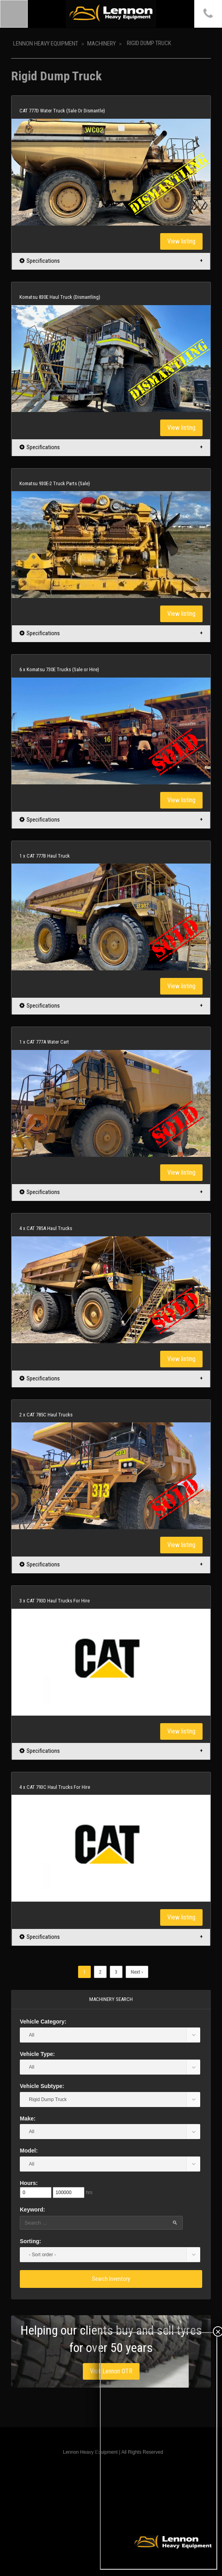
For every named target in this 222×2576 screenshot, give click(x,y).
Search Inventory (111, 2278)
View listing (181, 241)
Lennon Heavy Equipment (45, 43)
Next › (137, 1972)
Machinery (101, 43)
